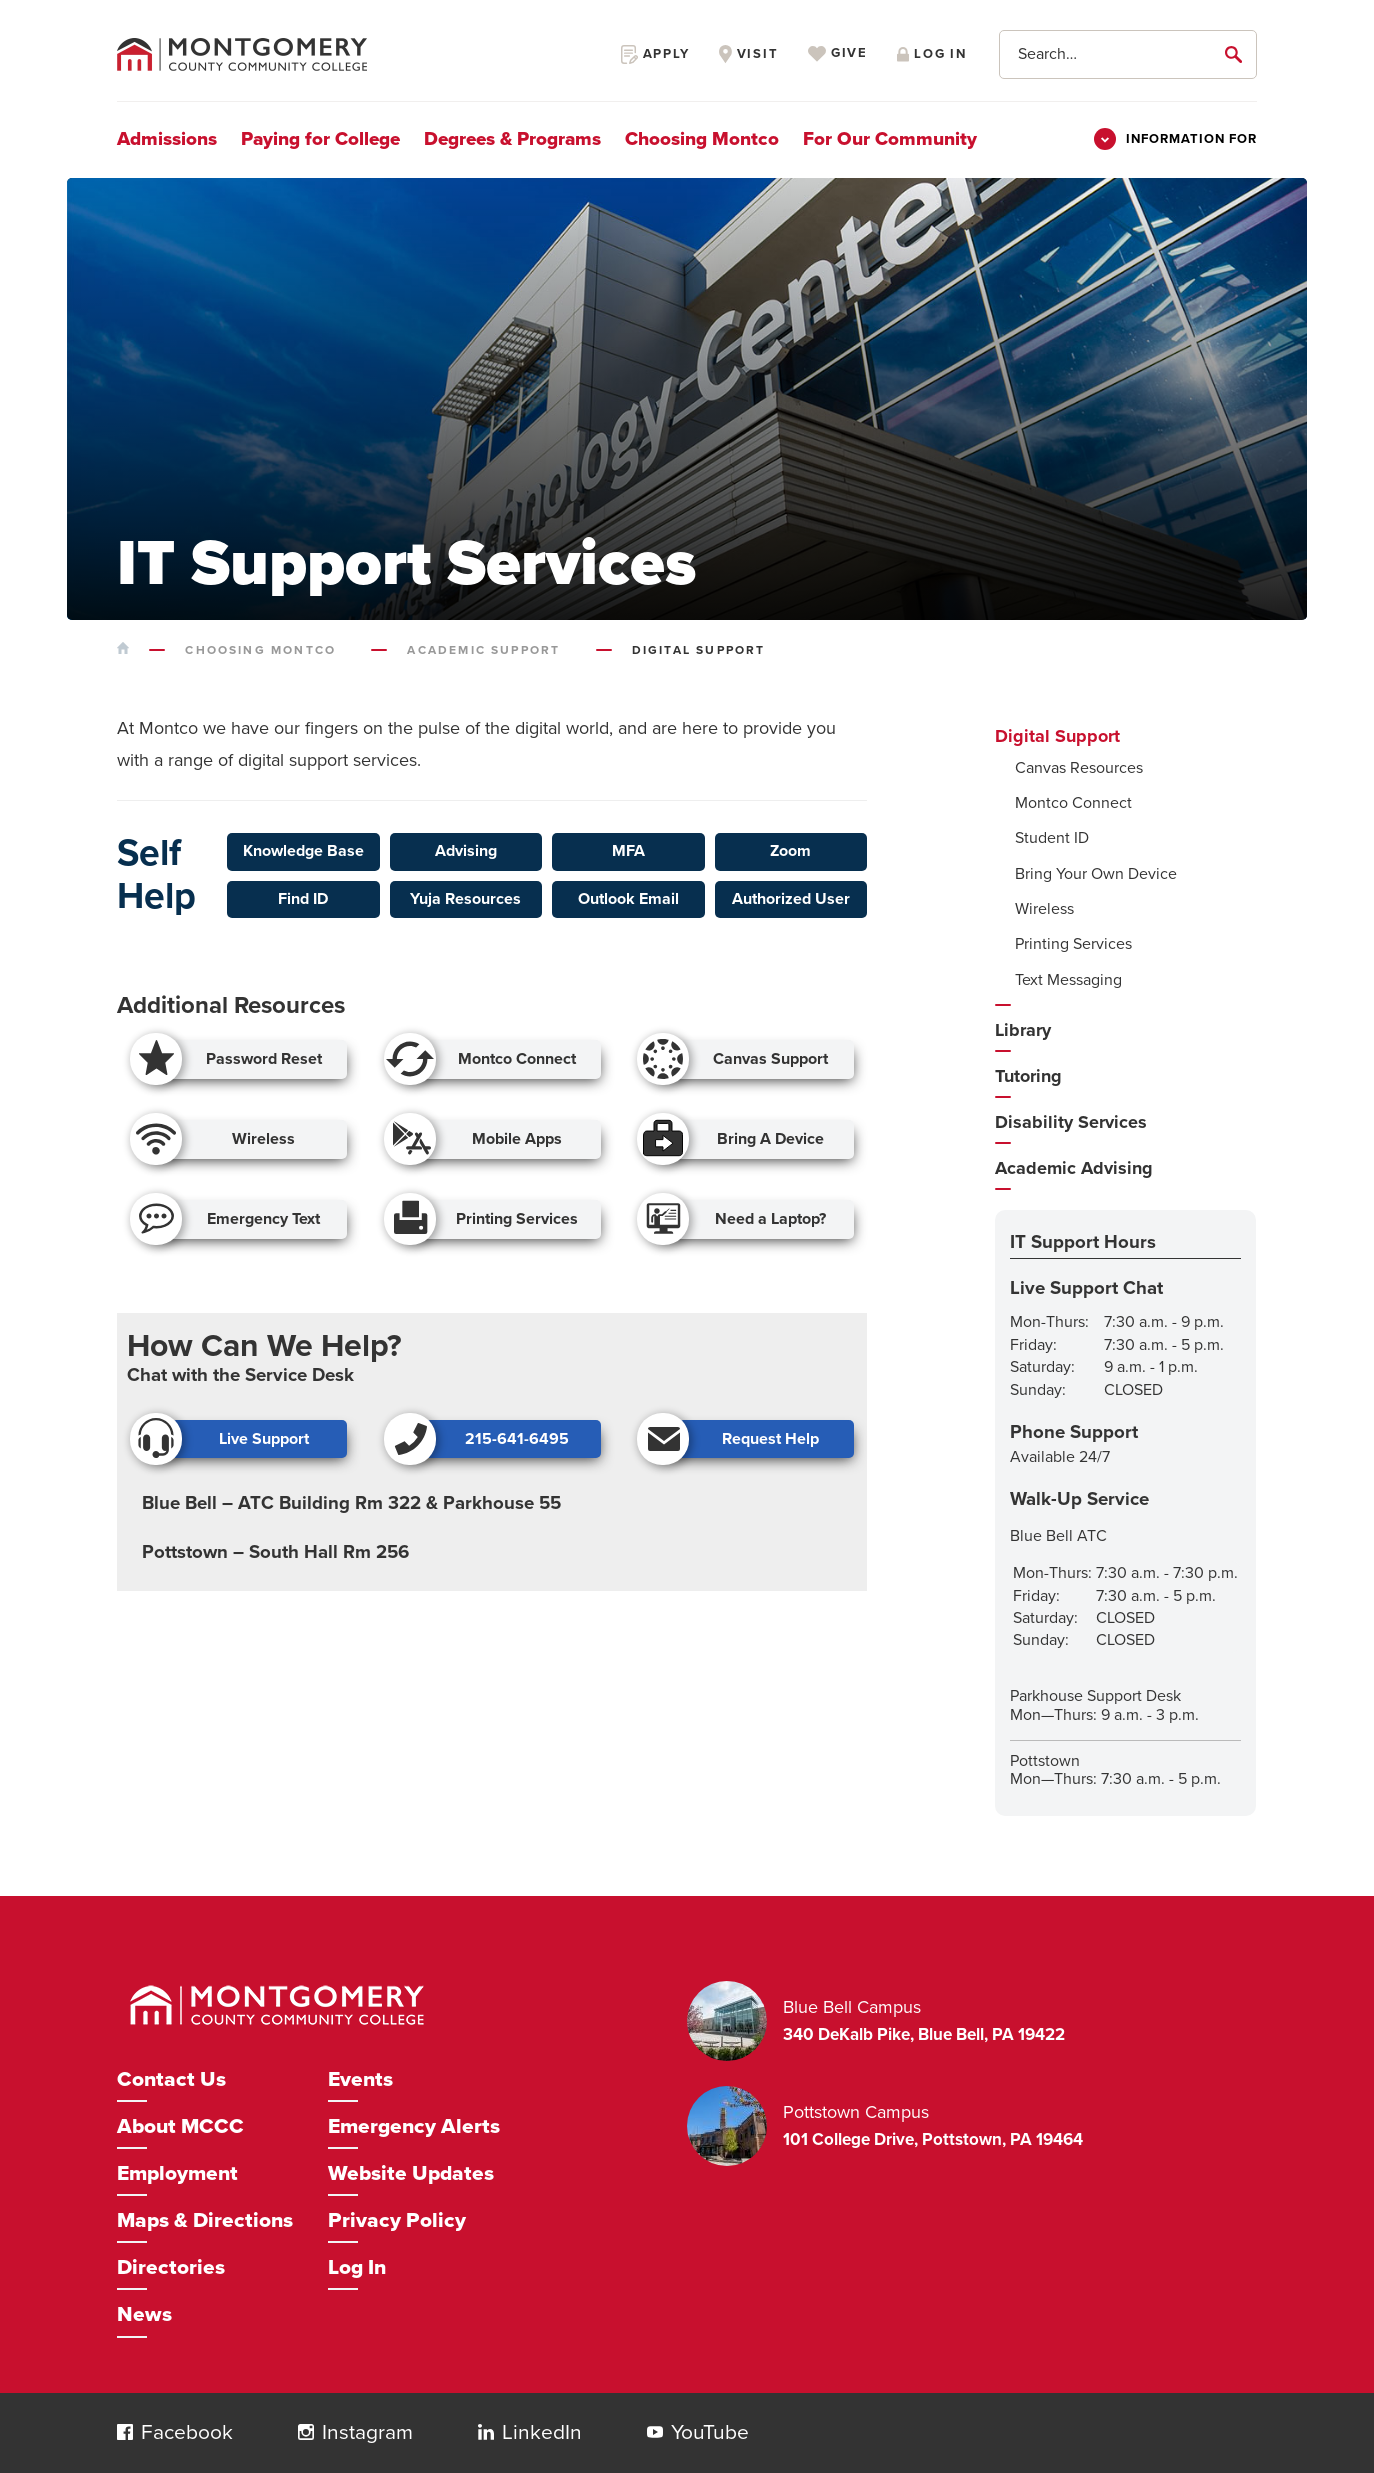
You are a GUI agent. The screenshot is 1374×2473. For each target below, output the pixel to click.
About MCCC (180, 2126)
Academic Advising (1074, 1168)
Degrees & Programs (512, 139)
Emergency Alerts (414, 2126)
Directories (171, 2267)
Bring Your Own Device (1096, 874)
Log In (357, 2267)
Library (1023, 1030)
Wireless (1044, 909)
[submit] (1237, 54)
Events (360, 2079)
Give (838, 54)
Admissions (167, 139)
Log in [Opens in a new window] (932, 54)
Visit (749, 54)
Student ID (1052, 838)
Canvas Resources (1079, 768)
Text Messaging (1068, 980)
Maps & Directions (205, 2220)
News (144, 2314)
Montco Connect (1073, 803)
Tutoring (1028, 1076)
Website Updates (411, 2173)
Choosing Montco (702, 139)
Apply (655, 54)
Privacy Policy (397, 2220)
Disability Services (1071, 1122)
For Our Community (890, 139)
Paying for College (320, 139)
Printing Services (1073, 944)
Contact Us (171, 2079)
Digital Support (1057, 736)
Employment (177, 2173)
